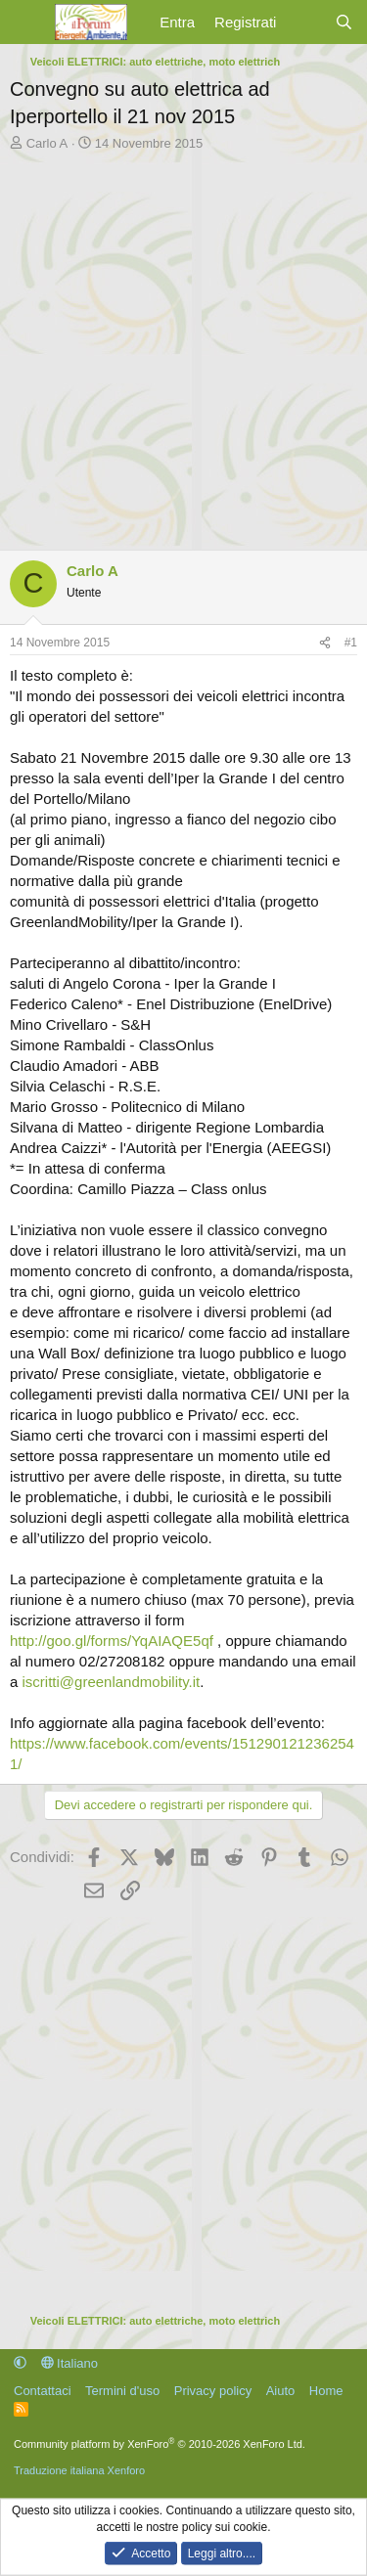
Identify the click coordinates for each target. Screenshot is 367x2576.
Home (326, 2390)
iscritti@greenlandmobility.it (112, 1681)
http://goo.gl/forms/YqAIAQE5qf (111, 1640)
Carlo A (47, 143)
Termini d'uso (122, 2390)
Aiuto (281, 2390)
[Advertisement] (183, 345)
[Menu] (27, 22)
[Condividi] (325, 643)
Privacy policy (213, 2390)
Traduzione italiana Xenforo (79, 2470)
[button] (20, 2363)
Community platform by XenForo (159, 2444)
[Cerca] (344, 22)
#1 (350, 642)
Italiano (70, 2363)
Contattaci (42, 2390)
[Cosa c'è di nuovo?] (305, 22)
